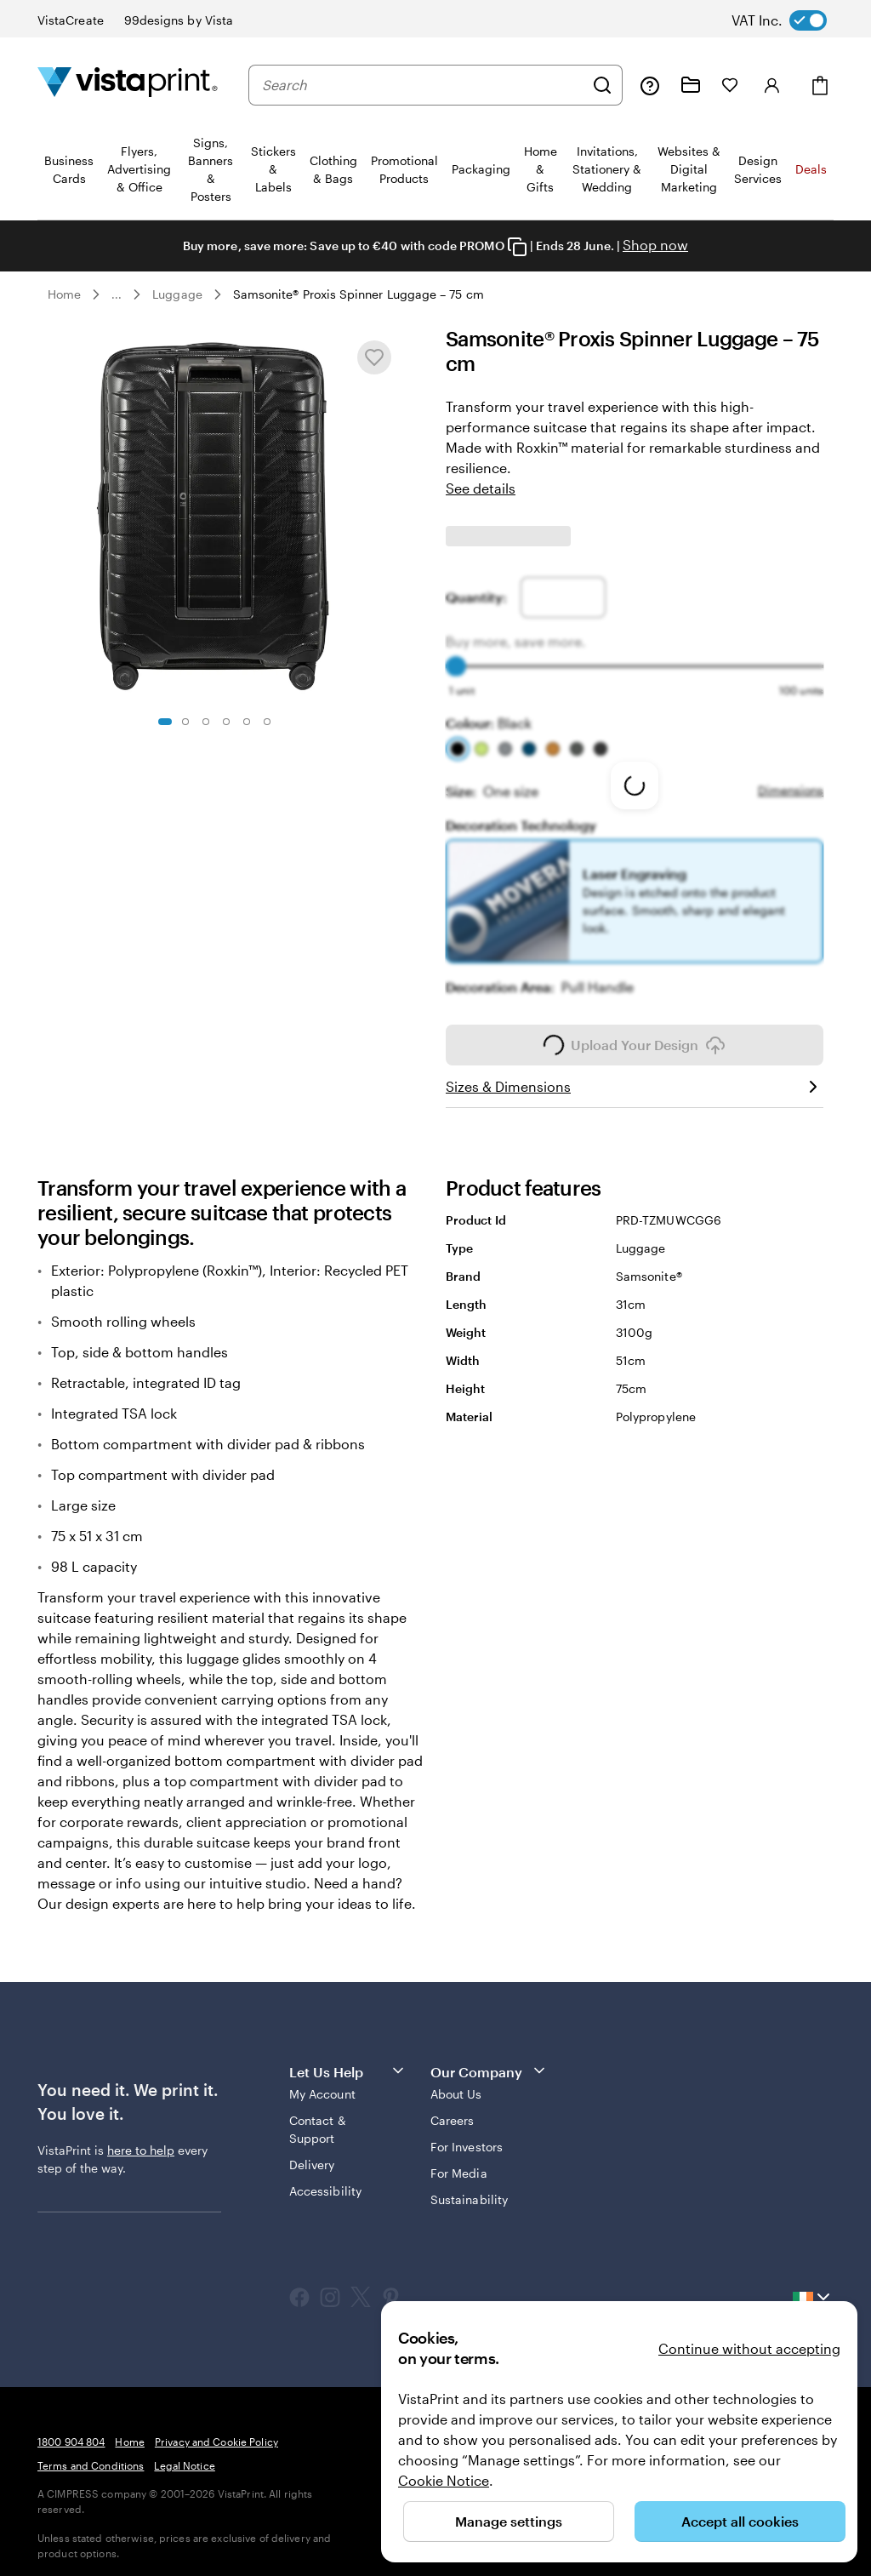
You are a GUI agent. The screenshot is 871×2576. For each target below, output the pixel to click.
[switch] (793, 20)
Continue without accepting (749, 2348)
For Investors (466, 2135)
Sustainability (469, 2187)
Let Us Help (348, 2059)
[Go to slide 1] (165, 721)
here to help (140, 2138)
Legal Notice (184, 2453)
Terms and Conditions (90, 2453)
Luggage (177, 294)
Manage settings (508, 2521)
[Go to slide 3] (206, 721)
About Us (456, 2082)
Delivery (312, 2152)
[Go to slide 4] (226, 721)
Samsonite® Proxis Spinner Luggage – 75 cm (358, 294)
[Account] (772, 85)
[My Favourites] (729, 85)
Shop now (655, 245)
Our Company (489, 2059)
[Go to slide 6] (267, 721)
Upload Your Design (634, 1033)
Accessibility (325, 2179)
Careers (452, 2108)
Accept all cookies (740, 2521)
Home (64, 294)
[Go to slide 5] (246, 721)
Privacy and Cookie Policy (216, 2430)
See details (480, 488)
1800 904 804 (71, 2430)
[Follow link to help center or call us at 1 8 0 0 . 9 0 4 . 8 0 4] (650, 85)
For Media (458, 2161)
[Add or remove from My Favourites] (374, 357)
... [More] (116, 294)
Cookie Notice (443, 2480)
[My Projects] (690, 85)
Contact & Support (317, 2117)
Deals (811, 169)
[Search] (602, 85)
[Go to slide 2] (185, 721)
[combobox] (423, 85)
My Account (322, 2082)
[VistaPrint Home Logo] (127, 84)
